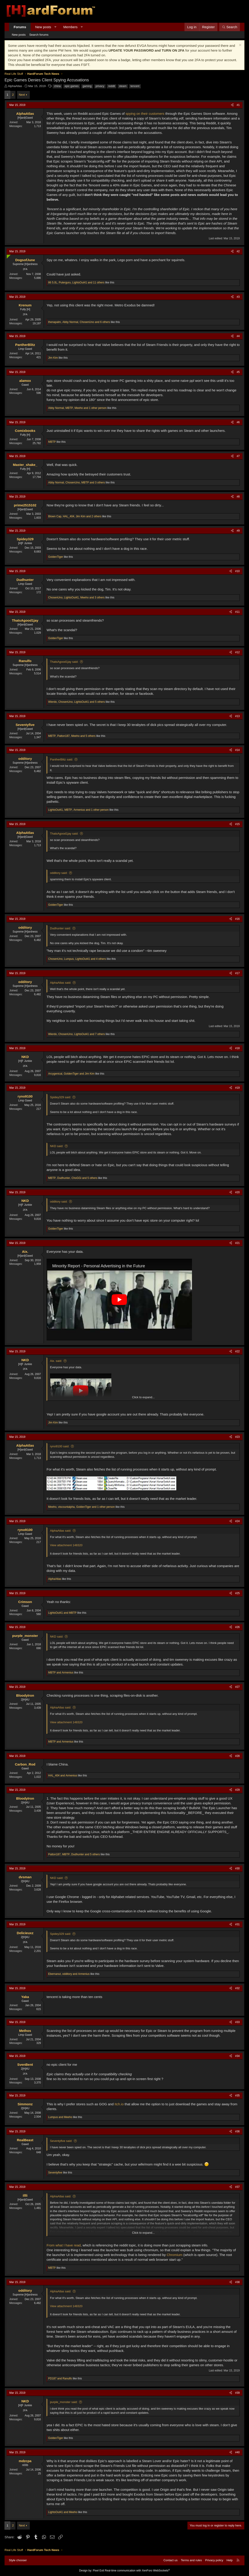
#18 (237, 1048)
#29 (237, 1789)
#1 (238, 105)
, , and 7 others (76, 1034)
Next (22, 94)
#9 (238, 530)
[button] (55, 27)
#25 (237, 1593)
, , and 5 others (76, 701)
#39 (237, 2392)
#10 (237, 571)
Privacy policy (214, 2560)
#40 (237, 2452)
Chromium (174, 2255)
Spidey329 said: (60, 1097)
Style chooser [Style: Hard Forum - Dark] (18, 2560)
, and (71, 1073)
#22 (237, 1351)
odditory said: (58, 873)
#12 (237, 652)
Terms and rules (191, 2560)
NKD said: (56, 1146)
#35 (237, 2095)
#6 (238, 422)
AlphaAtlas (15, 86)
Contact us (170, 2560)
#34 (237, 2056)
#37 (237, 2186)
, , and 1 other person (77, 408)
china (57, 86)
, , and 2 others (74, 516)
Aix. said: (56, 1361)
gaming (87, 86)
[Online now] (7, 255)
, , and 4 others (77, 958)
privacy (100, 86)
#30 (237, 1868)
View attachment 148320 (66, 1545)
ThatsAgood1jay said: (64, 661)
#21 (237, 1243)
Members (70, 27)
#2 (238, 251)
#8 (238, 496)
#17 (237, 973)
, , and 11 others (76, 282)
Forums (20, 27)
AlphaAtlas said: (60, 982)
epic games (72, 86)
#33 (237, 2022)
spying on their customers (145, 113)
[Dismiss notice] (240, 45)
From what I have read (64, 2245)
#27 (237, 1686)
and (62, 1612)
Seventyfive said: (61, 2141)
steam (123, 86)
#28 (237, 1756)
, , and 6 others (79, 322)
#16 (237, 918)
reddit (111, 86)
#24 (237, 1521)
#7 (238, 456)
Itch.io (119, 2104)
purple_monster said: (63, 2402)
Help (230, 2560)
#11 (237, 611)
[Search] (229, 27)
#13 (237, 716)
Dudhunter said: (60, 928)
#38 (237, 2282)
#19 (237, 1087)
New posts (43, 27)
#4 (238, 336)
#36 (237, 2131)
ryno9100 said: (59, 1446)
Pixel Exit (98, 2570)
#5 (238, 372)
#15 (237, 824)
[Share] (232, 105)
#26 (237, 1627)
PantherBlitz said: (61, 759)
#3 (238, 296)
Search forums (39, 34)
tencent (134, 86)
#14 (237, 750)
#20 (237, 1192)
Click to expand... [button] (143, 1397)
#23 (237, 1436)
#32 (237, 1988)
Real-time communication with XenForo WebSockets (137, 2570)
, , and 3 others (76, 482)
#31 (237, 1924)
